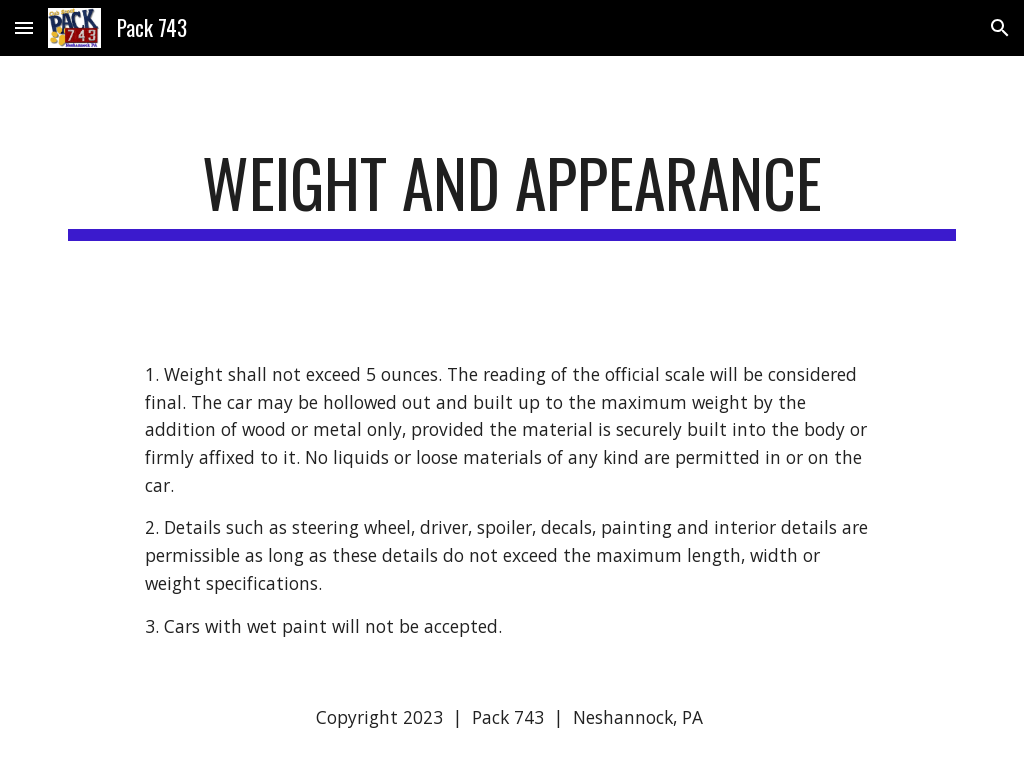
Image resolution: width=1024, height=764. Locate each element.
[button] (24, 27)
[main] (512, 192)
